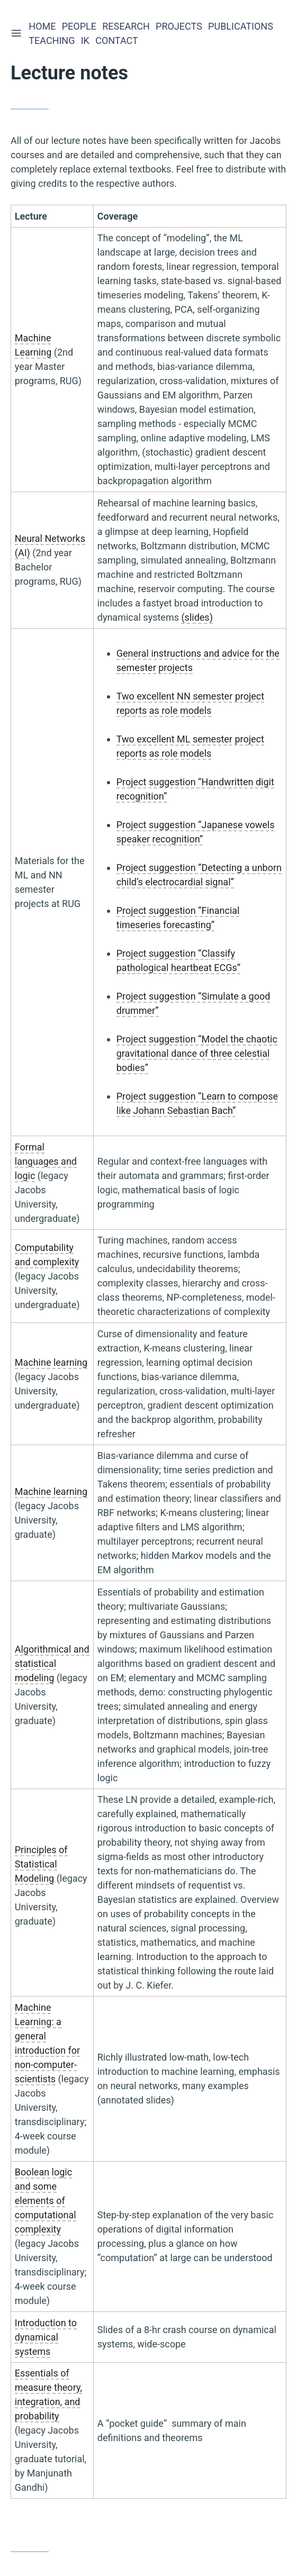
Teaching (53, 40)
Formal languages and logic (46, 1161)
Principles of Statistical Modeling (41, 1864)
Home (43, 26)
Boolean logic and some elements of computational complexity (45, 2200)
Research (127, 26)
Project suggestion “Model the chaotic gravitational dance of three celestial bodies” (196, 1053)
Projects (180, 26)
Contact (117, 40)
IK (86, 40)
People (79, 26)
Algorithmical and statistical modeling (52, 1663)
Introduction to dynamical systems (46, 2337)
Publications (241, 26)
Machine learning (51, 1362)
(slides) (196, 617)
